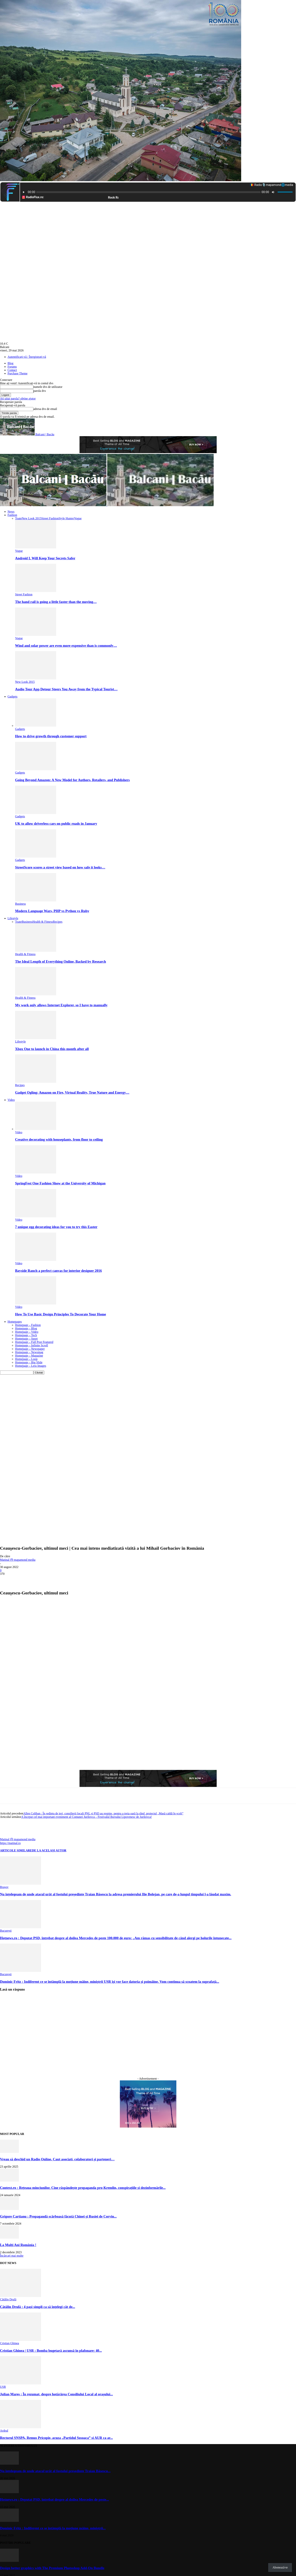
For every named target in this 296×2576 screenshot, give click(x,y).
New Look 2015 (31, 518)
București (5, 1930)
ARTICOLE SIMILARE (16, 1850)
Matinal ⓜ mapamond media (17, 1559)
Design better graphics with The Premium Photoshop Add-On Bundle (52, 2568)
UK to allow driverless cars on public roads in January (56, 824)
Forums (12, 366)
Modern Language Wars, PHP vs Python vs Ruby (52, 911)
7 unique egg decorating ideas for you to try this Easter (56, 1227)
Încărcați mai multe (11, 2255)
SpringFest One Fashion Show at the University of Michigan (60, 1183)
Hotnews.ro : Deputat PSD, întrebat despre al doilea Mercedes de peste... (54, 2499)
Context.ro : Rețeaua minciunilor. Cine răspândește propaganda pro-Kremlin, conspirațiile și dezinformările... (83, 2188)
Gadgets (12, 696)
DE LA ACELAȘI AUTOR (49, 1850)
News (11, 511)
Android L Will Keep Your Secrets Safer (45, 558)
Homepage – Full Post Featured (34, 1342)
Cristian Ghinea (9, 2343)
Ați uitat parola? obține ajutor (18, 398)
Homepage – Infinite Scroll (31, 1345)
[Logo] (53, 505)
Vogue (78, 518)
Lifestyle (13, 918)
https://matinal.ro (10, 1843)
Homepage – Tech (26, 1335)
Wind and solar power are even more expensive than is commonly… (66, 646)
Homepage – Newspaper (30, 1348)
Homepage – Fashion (28, 1325)
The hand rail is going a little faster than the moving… (56, 602)
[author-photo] (9, 1835)
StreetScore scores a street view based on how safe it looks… (60, 867)
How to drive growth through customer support (50, 736)
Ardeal (4, 2430)
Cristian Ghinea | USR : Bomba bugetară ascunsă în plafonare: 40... (51, 2351)
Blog (10, 363)
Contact (12, 370)
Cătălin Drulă (8, 2299)
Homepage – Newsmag (29, 1352)
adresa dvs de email (45, 408)
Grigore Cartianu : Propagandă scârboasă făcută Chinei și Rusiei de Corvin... (58, 2216)
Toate (18, 518)
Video (11, 1099)
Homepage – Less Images (30, 1365)
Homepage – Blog (26, 1328)
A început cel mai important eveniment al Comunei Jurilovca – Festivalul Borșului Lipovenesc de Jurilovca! (86, 1816)
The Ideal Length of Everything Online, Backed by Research (60, 961)
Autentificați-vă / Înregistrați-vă (27, 356)
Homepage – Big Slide (28, 1362)
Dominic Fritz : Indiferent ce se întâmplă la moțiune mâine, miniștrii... (53, 2528)
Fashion (12, 515)
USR (3, 2386)
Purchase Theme (18, 373)
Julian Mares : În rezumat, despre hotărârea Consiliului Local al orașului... (56, 2394)
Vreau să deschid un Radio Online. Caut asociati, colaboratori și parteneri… (57, 2159)
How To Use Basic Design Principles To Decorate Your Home (60, 1314)
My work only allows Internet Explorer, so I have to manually (61, 1005)
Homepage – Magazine (29, 1355)
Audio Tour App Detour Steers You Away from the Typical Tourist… (66, 689)
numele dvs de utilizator (47, 386)
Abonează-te (280, 2567)
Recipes (58, 921)
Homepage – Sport (26, 1338)
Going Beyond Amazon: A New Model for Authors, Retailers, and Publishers (72, 780)
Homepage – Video (26, 1331)
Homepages (15, 1321)
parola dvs (39, 390)
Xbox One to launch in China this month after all (52, 1049)
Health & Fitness (42, 921)
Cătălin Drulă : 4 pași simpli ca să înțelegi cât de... (37, 2307)
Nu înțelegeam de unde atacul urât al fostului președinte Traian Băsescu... (55, 2471)
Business (20, 903)
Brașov (4, 1887)
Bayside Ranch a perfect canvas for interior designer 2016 (58, 1271)
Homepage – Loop (26, 1359)
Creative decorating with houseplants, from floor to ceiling (59, 1139)
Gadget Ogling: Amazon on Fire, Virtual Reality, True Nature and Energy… (72, 1092)
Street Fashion (50, 518)
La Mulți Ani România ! (18, 2245)
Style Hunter (66, 518)
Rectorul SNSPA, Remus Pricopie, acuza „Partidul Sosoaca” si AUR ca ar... (56, 2438)
